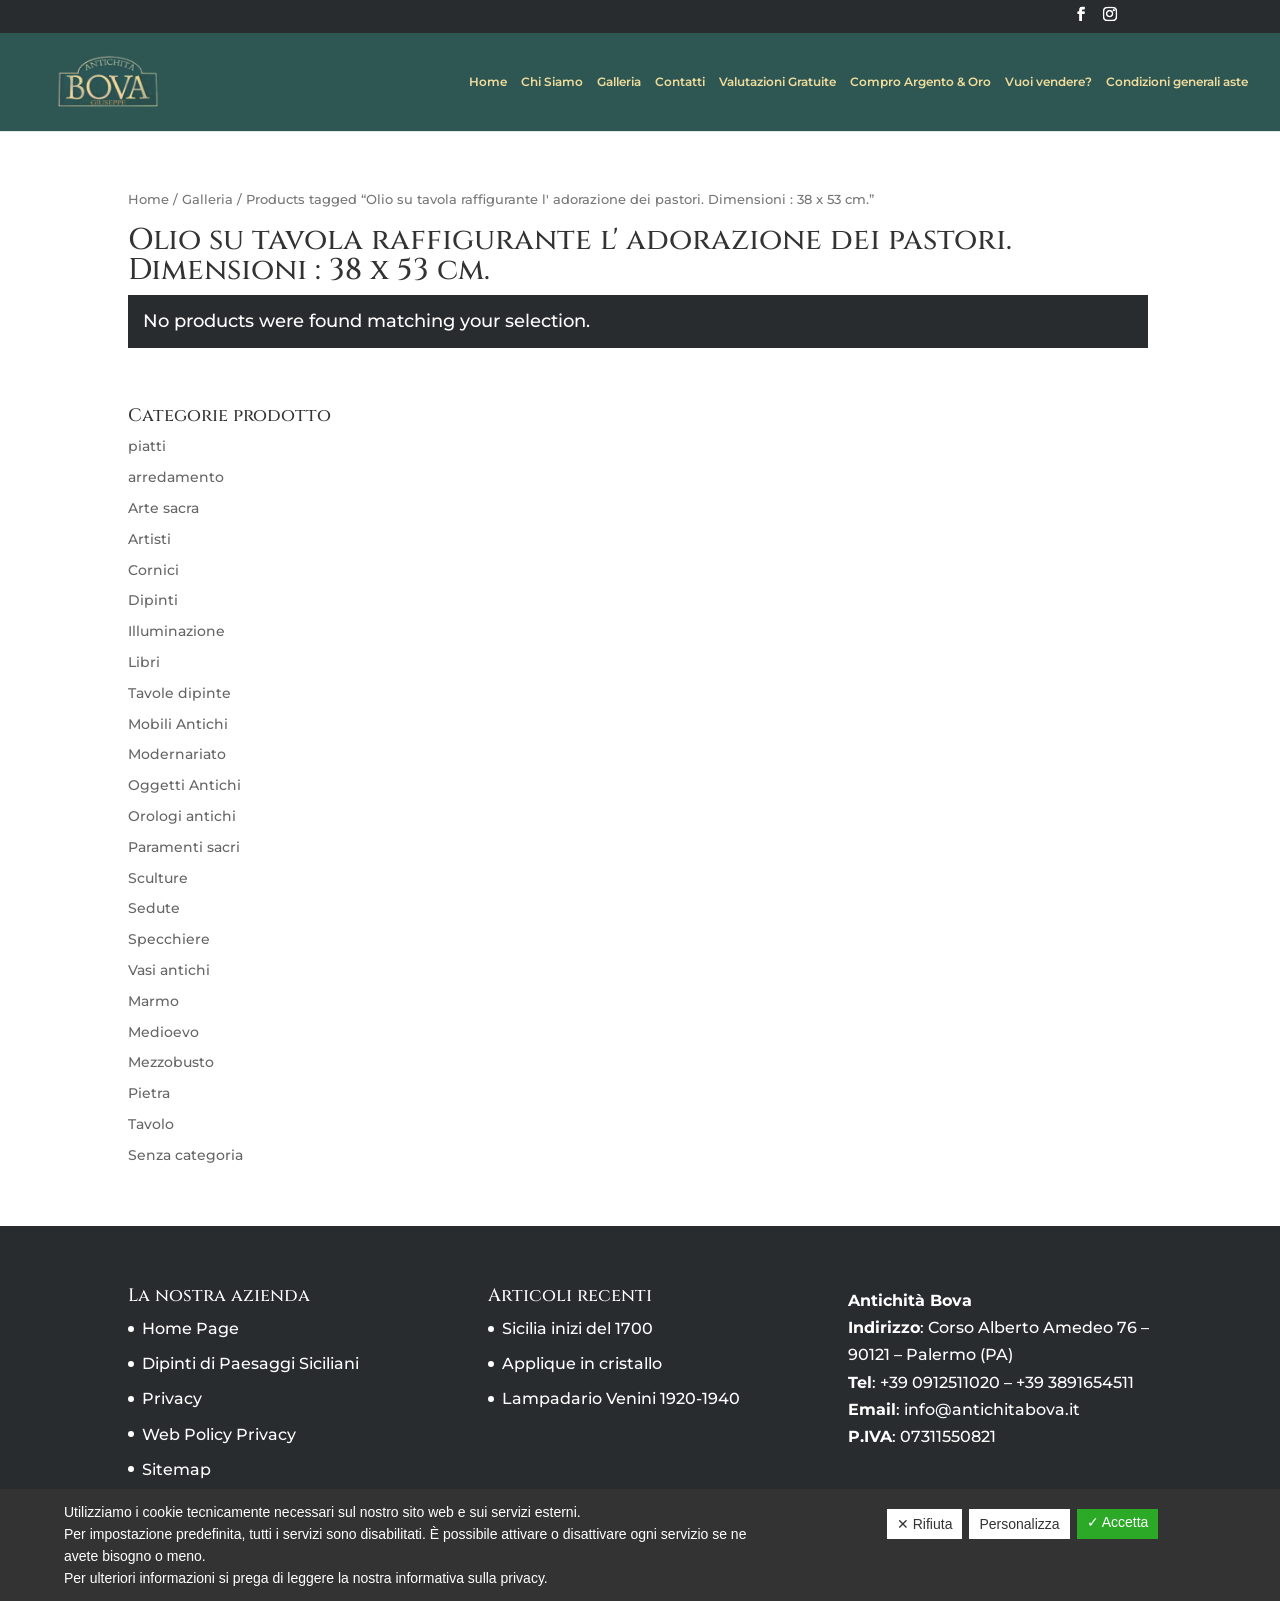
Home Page (190, 1328)
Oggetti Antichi (184, 785)
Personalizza (1019, 1524)
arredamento (176, 477)
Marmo (153, 1001)
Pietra (149, 1093)
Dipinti (153, 600)
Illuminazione (176, 631)
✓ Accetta (1118, 1522)
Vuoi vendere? (1048, 82)
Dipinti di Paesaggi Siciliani (250, 1363)
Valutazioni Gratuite (777, 82)
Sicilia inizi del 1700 (577, 1328)
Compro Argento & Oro (920, 82)
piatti (147, 446)
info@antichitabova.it (992, 1409)
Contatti (680, 82)
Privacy (172, 1398)
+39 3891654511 (1075, 1382)
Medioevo (163, 1032)
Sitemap (176, 1469)
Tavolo (151, 1124)
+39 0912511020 (940, 1382)
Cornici (153, 570)
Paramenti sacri (184, 847)
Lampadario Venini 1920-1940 (621, 1398)
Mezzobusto (171, 1062)
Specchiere (169, 939)
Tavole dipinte (179, 693)
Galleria (619, 82)
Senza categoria (185, 1155)
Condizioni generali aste (1177, 82)
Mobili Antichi (178, 724)
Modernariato (177, 754)
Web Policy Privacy (219, 1434)
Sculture (158, 878)
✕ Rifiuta (925, 1524)
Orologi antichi (182, 816)
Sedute (154, 908)
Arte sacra (163, 508)
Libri (144, 662)
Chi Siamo (552, 82)
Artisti (149, 539)
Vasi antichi (169, 970)
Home (488, 82)
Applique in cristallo (582, 1363)
